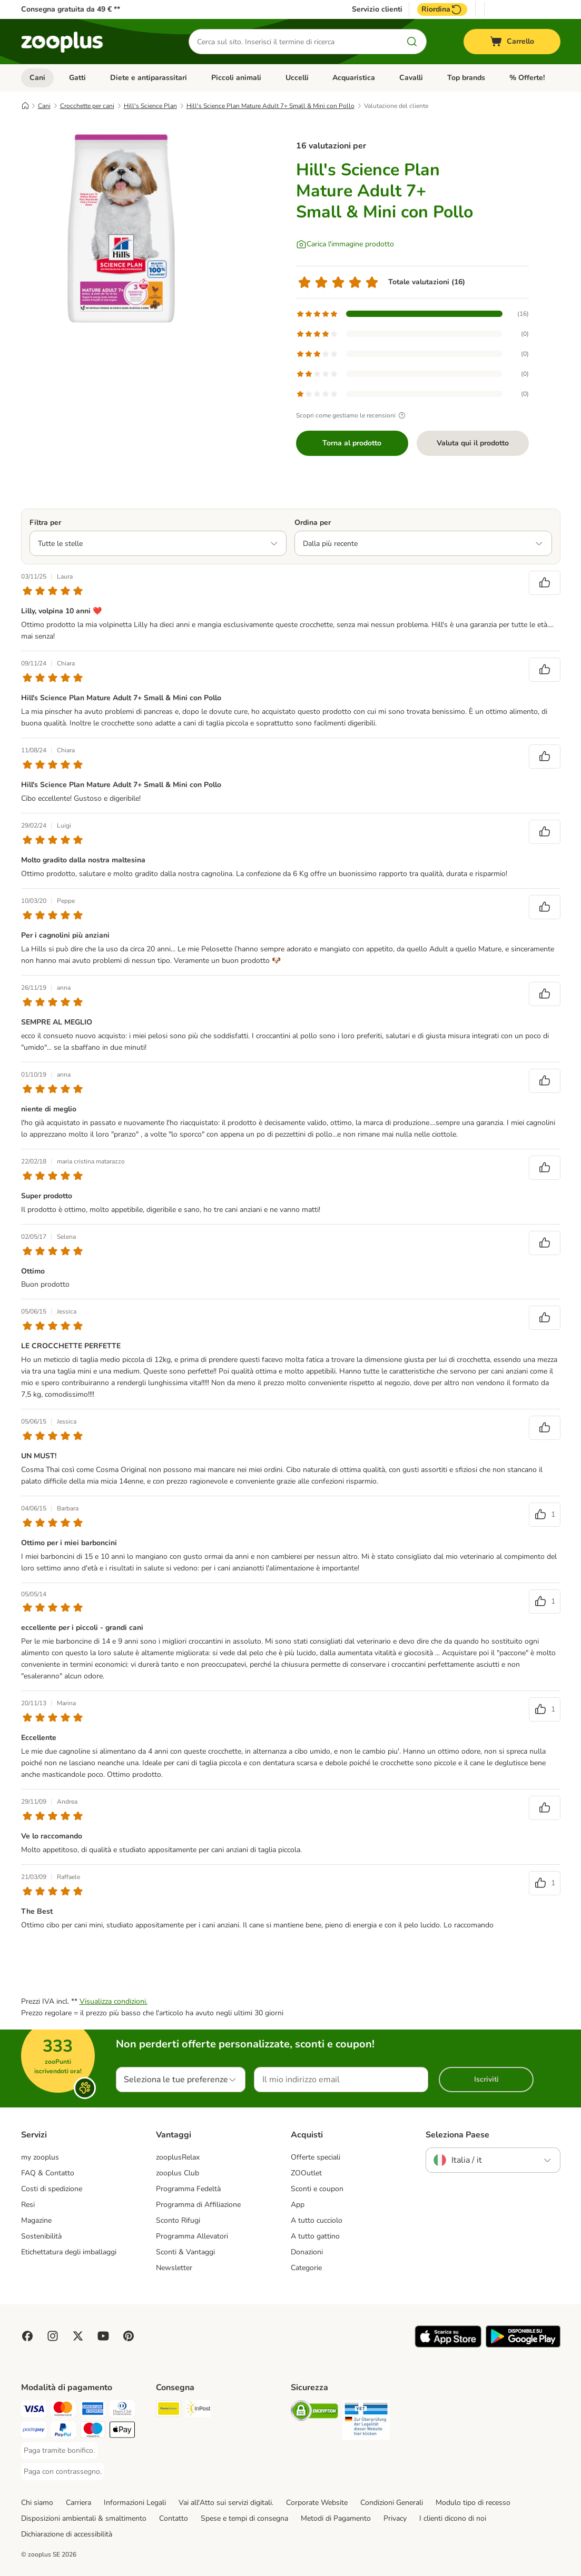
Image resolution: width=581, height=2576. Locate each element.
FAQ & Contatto (47, 2173)
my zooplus (40, 2157)
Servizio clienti (377, 9)
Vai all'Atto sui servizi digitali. (226, 2503)
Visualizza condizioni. (113, 2001)
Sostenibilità (41, 2236)
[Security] (314, 2412)
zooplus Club (177, 2173)
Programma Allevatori (192, 2236)
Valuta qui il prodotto (473, 443)
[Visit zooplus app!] (448, 2345)
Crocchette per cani (87, 106)
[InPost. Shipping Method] (198, 2410)
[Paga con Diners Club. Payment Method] (122, 2410)
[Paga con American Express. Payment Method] (92, 2410)
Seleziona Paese (457, 2135)
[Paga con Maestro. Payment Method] (92, 2431)
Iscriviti (486, 2079)
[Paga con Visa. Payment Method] (33, 2410)
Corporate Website (317, 2503)
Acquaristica (353, 78)
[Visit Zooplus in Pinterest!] (128, 2336)
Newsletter (174, 2268)
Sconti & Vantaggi (185, 2252)
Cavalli (411, 78)
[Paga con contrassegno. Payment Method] (63, 2472)
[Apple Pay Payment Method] (122, 2431)
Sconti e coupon (317, 2189)
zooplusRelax (178, 2157)
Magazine (36, 2220)
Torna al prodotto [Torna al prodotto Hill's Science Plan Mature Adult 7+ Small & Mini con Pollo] (351, 443)
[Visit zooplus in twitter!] (78, 2336)
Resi (28, 2205)
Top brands (466, 78)
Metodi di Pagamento (336, 2518)
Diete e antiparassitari (148, 78)
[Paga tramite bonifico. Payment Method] (59, 2450)
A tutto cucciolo (316, 2220)
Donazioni (307, 2252)
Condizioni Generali (391, 2503)
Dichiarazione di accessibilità (66, 2534)
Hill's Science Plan (150, 106)
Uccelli (297, 78)
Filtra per (45, 523)
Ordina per (312, 523)
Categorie (306, 2268)
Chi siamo (37, 2503)
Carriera (78, 2503)
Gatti (77, 78)
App (297, 2205)
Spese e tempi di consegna (244, 2518)
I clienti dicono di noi (452, 2518)
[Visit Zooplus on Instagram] (52, 2336)
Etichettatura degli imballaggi (68, 2252)
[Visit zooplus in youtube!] (103, 2336)
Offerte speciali (315, 2157)
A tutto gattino (315, 2236)
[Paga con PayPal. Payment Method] (63, 2431)
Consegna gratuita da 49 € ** (70, 9)
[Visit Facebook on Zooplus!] (27, 2336)
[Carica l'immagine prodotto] (345, 244)
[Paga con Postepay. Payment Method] (33, 2431)
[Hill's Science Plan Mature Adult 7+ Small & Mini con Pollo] (121, 228)
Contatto (173, 2518)
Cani (37, 78)
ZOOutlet (306, 2173)
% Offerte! (527, 78)
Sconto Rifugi (178, 2220)
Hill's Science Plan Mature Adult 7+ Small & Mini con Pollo (270, 106)
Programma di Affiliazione (198, 2205)
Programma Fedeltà (188, 2189)
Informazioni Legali (135, 2503)
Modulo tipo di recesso (473, 2503)
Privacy (395, 2518)
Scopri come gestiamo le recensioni (352, 415)
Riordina (442, 9)
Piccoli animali (236, 78)
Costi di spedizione (51, 2189)
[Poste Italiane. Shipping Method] (168, 2410)
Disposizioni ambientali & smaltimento (83, 2518)
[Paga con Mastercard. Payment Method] (63, 2410)
